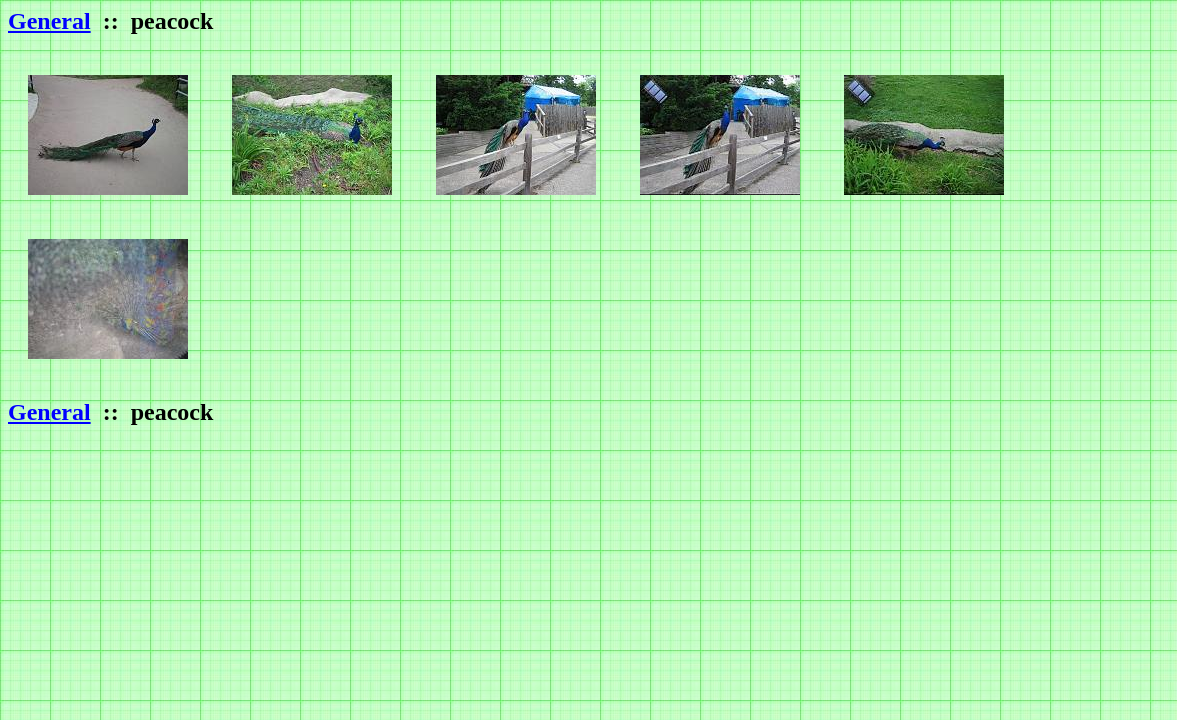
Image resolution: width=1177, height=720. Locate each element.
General (49, 21)
